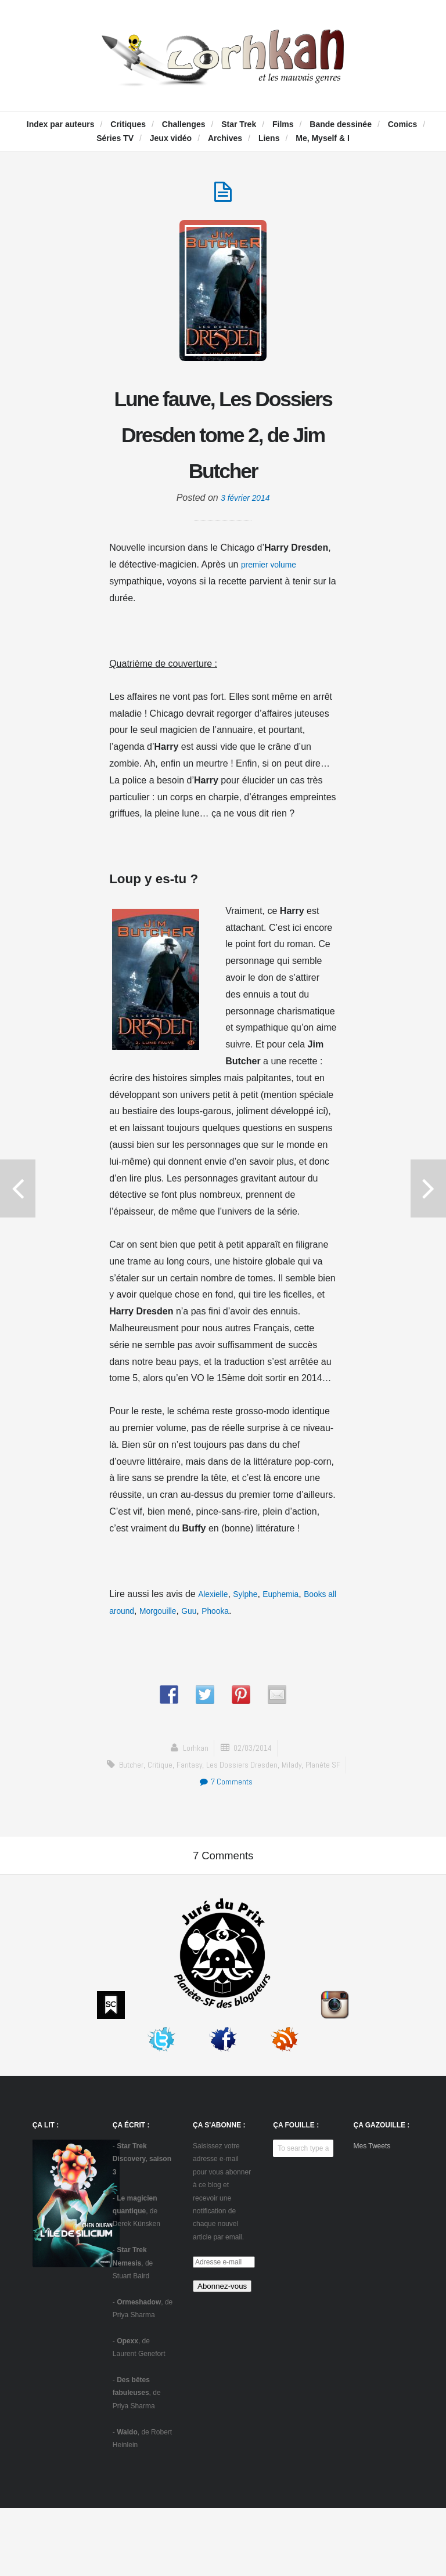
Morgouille (205, 1652)
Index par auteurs (61, 124)
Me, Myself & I (323, 138)
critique (155, 1806)
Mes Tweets (371, 2214)
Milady (296, 1806)
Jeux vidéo (171, 138)
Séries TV (115, 138)
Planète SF (330, 1806)
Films (283, 124)
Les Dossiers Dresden (243, 1806)
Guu (240, 1652)
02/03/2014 (253, 1789)
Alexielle (214, 1636)
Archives (225, 138)
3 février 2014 (245, 539)
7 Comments (225, 1823)
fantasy (186, 1806)
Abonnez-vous (222, 2354)
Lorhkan (192, 1789)
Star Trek (238, 124)
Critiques (128, 124)
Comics (403, 124)
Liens (269, 138)
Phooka (270, 1652)
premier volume (273, 606)
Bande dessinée (341, 124)
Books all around (143, 1652)
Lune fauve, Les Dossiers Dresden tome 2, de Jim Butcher (223, 455)
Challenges (184, 124)
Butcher (124, 1806)
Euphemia (292, 1636)
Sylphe (252, 1636)
